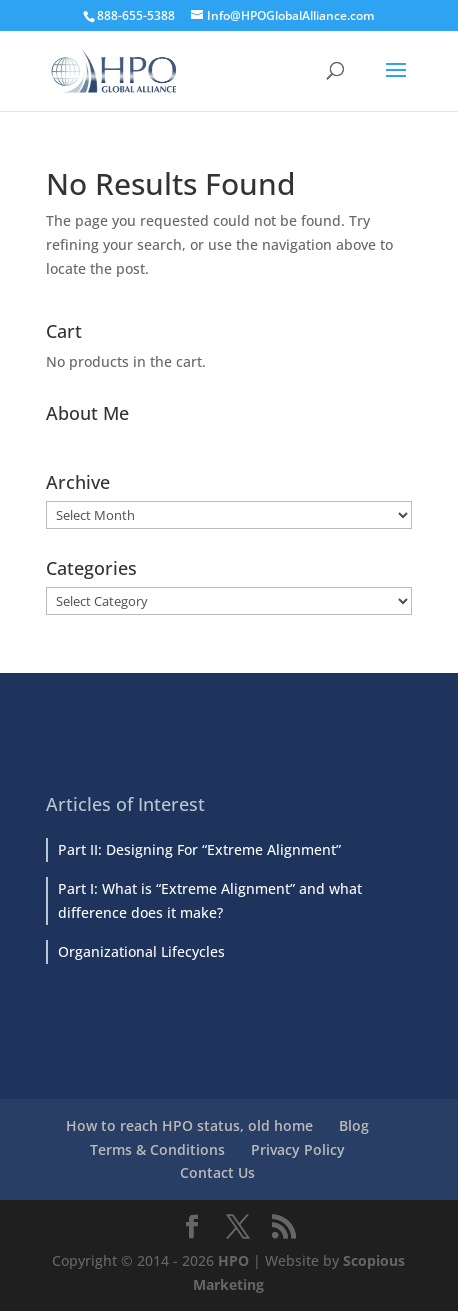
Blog (354, 1125)
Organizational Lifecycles (141, 951)
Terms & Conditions (157, 1149)
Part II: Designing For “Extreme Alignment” (199, 849)
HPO (233, 1260)
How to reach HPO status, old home (189, 1125)
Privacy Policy (298, 1149)
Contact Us (217, 1172)
